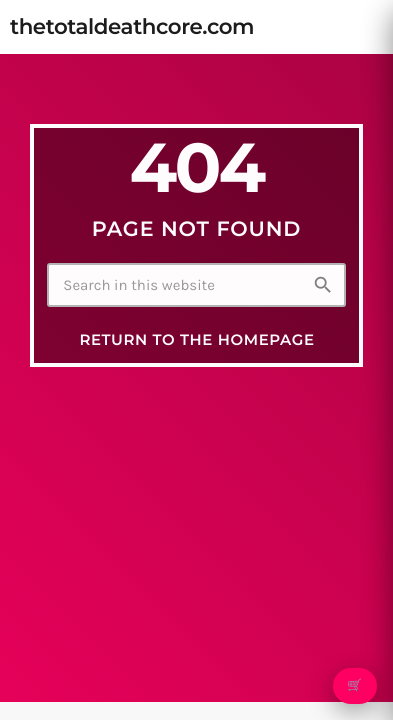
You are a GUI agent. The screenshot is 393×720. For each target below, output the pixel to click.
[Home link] (132, 27)
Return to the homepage (196, 339)
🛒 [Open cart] (354, 686)
